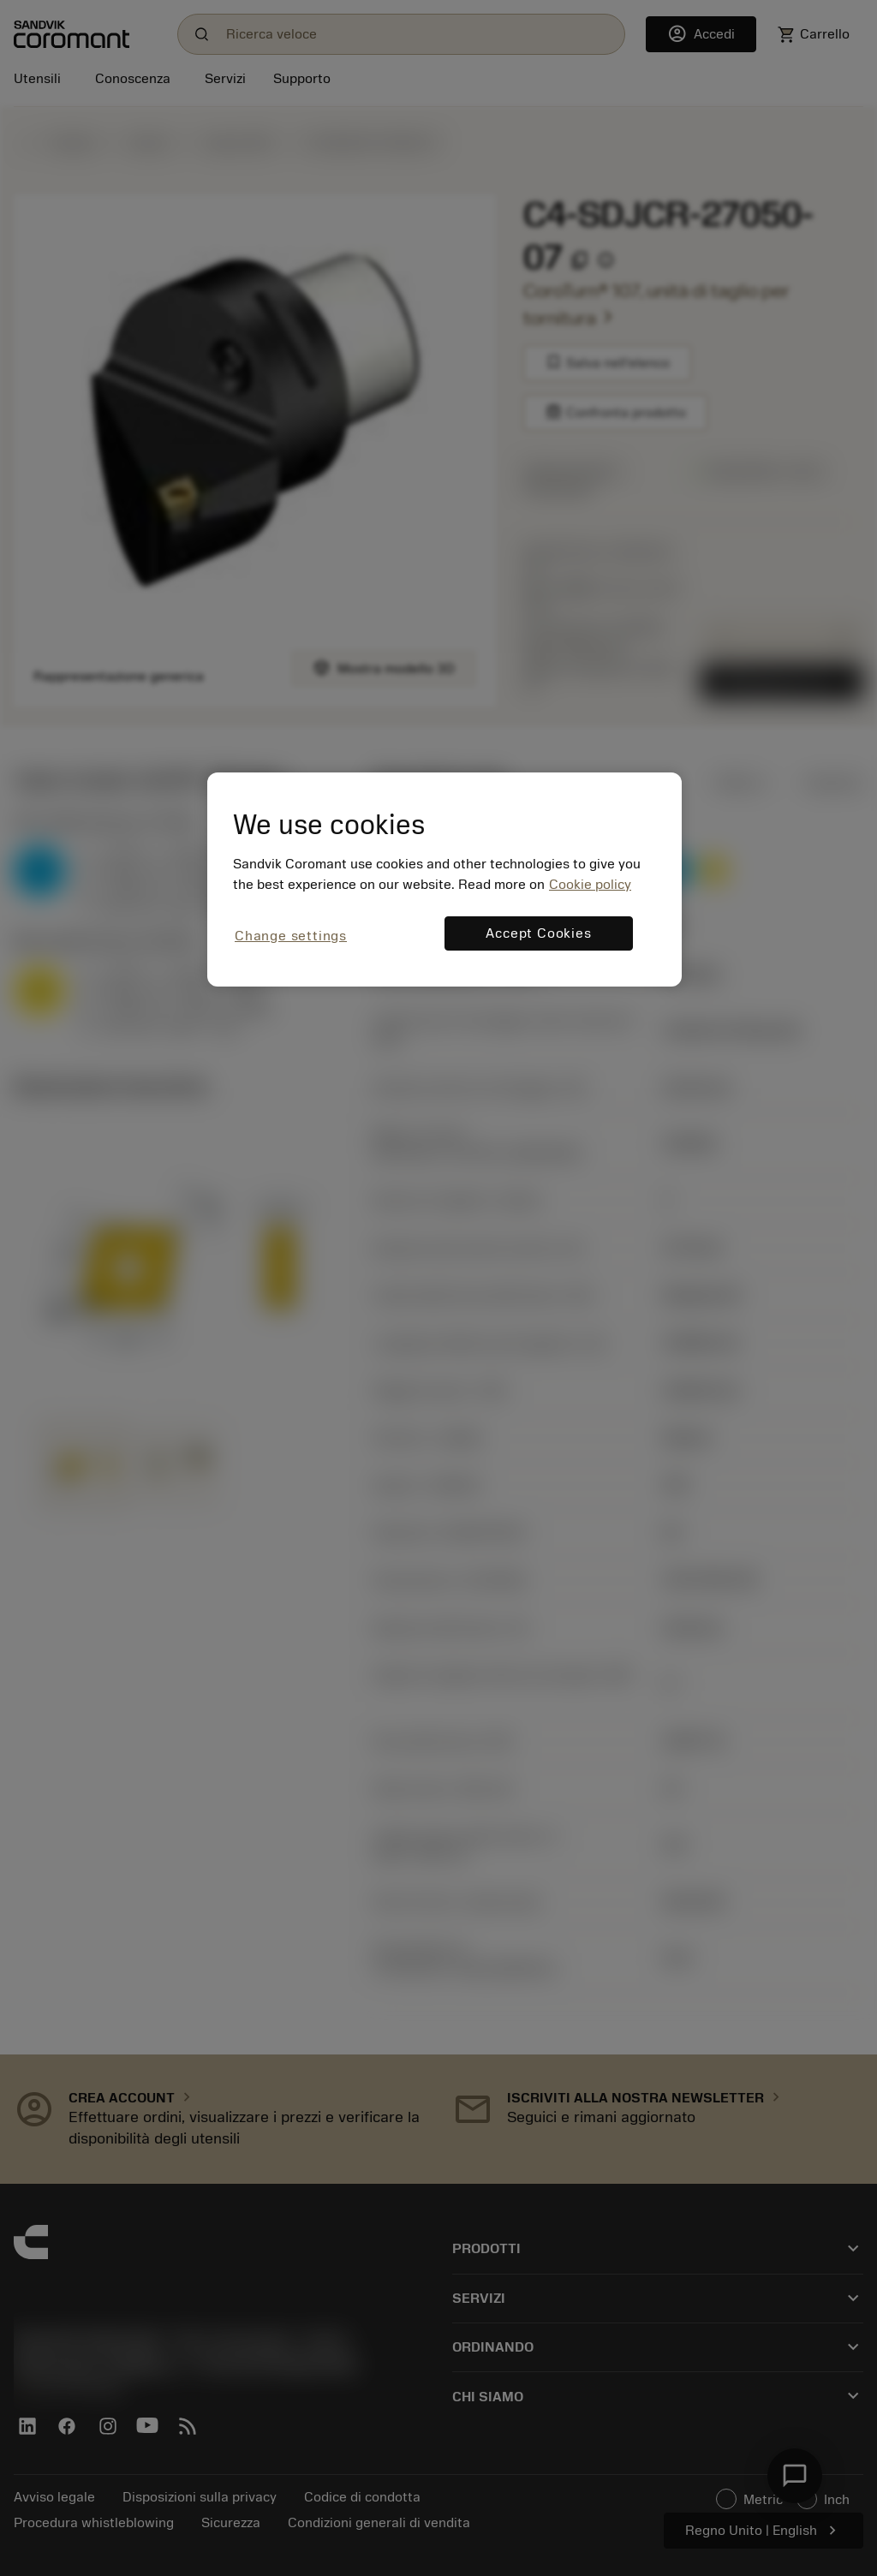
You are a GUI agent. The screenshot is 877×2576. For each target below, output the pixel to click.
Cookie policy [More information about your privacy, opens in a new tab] (590, 884)
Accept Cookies (538, 933)
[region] (444, 879)
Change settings (291, 936)
